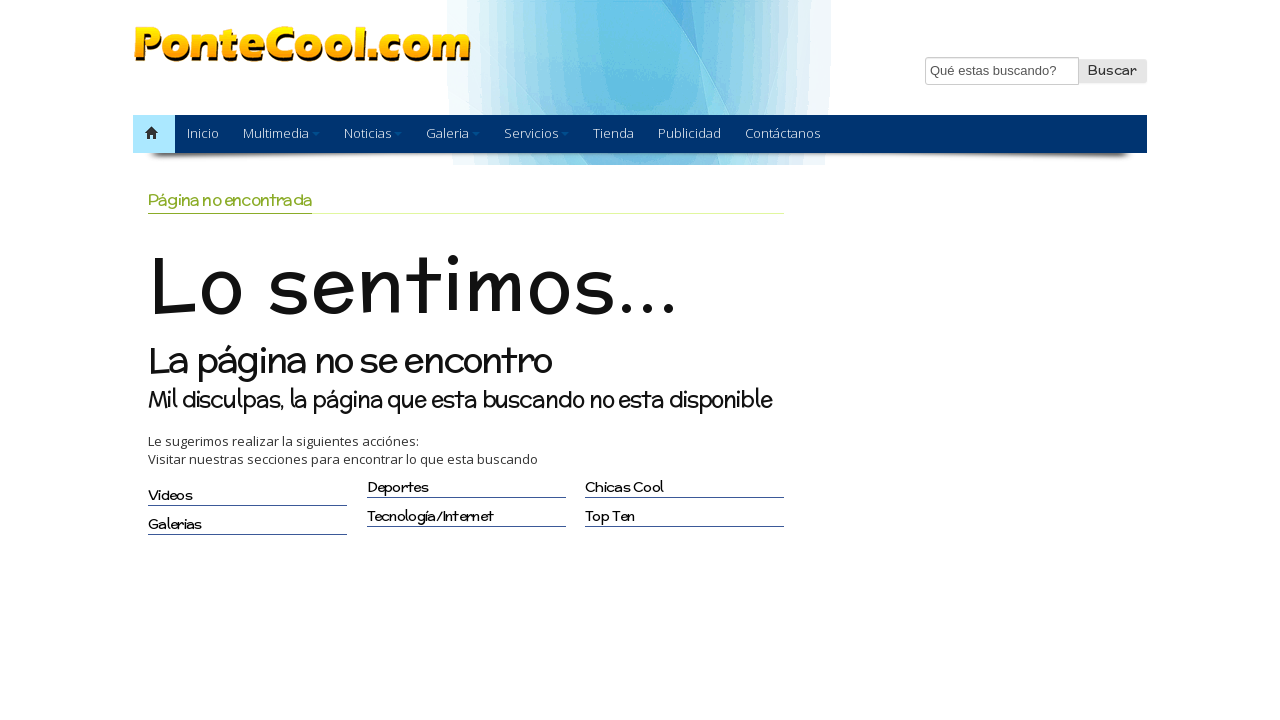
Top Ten (609, 516)
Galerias (174, 524)
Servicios (536, 133)
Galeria (453, 133)
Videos (170, 495)
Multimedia (281, 133)
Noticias (373, 133)
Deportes (397, 487)
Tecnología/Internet (430, 516)
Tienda (613, 133)
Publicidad (689, 133)
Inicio (203, 133)
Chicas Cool (624, 487)
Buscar (1112, 70)
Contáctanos (782, 133)
